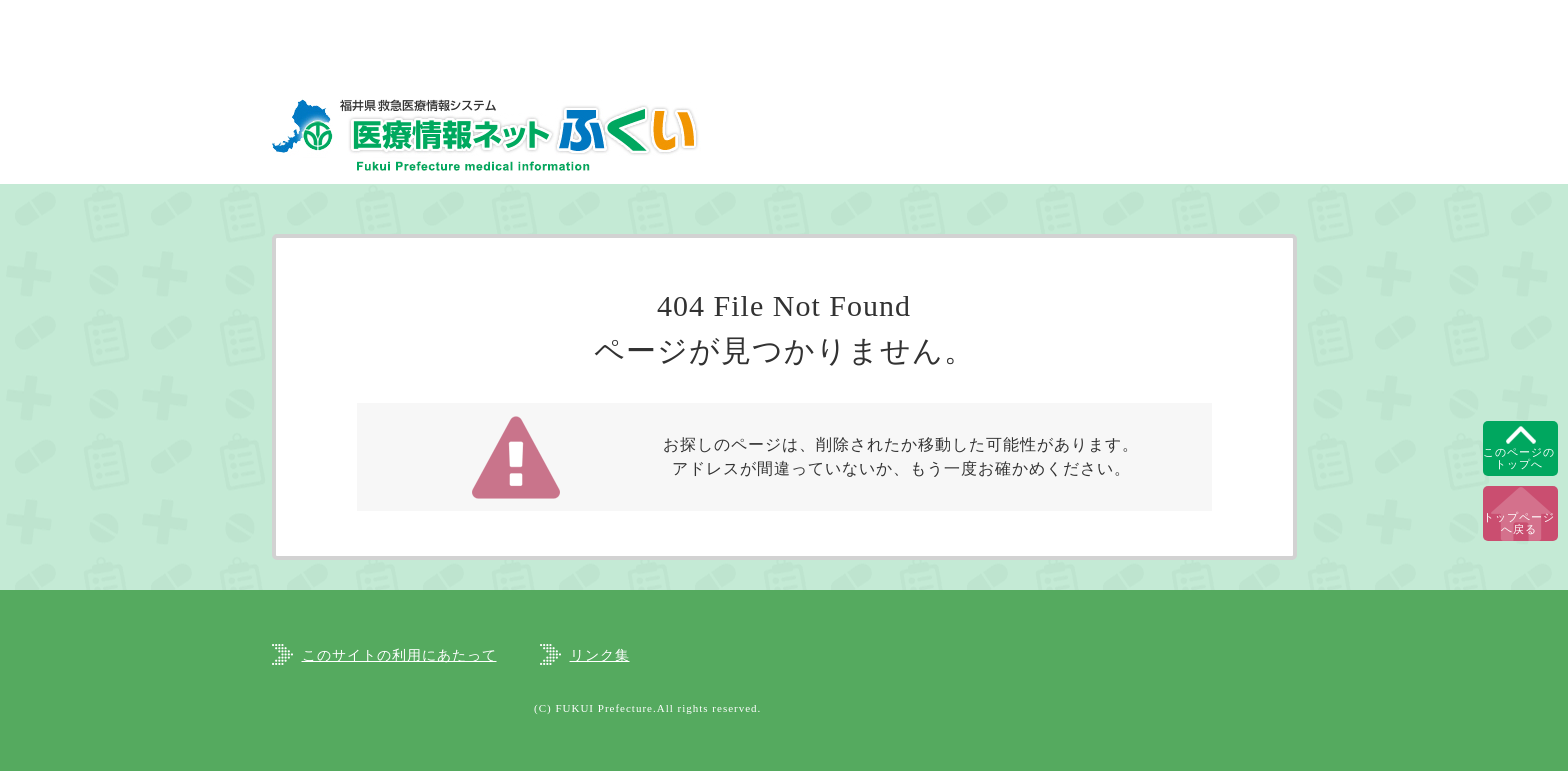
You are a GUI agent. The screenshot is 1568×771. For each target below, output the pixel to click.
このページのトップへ (1519, 458)
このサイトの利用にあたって (399, 655)
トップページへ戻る (1519, 523)
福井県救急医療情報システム (486, 134)
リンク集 (600, 655)
